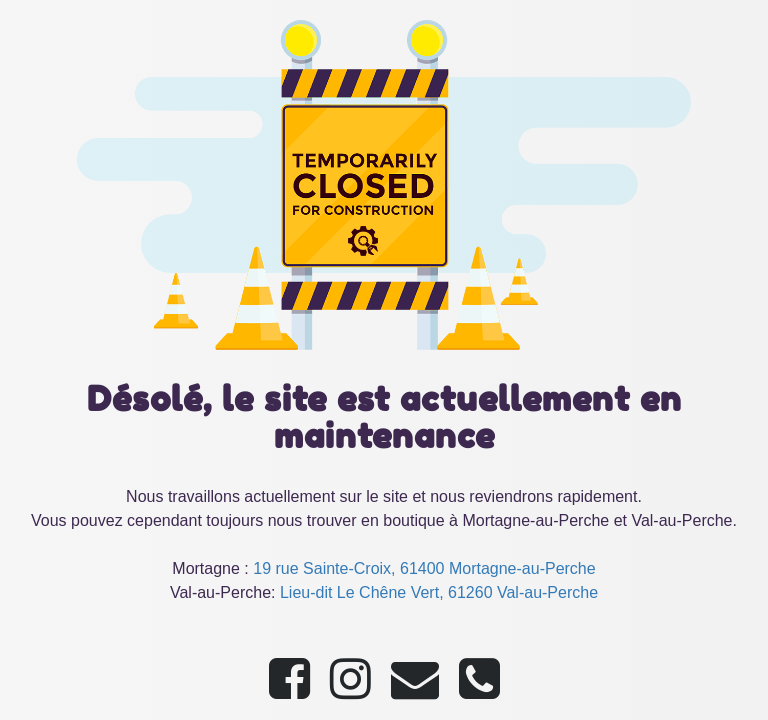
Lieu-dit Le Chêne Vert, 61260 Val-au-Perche (439, 592)
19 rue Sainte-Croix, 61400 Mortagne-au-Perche (424, 568)
